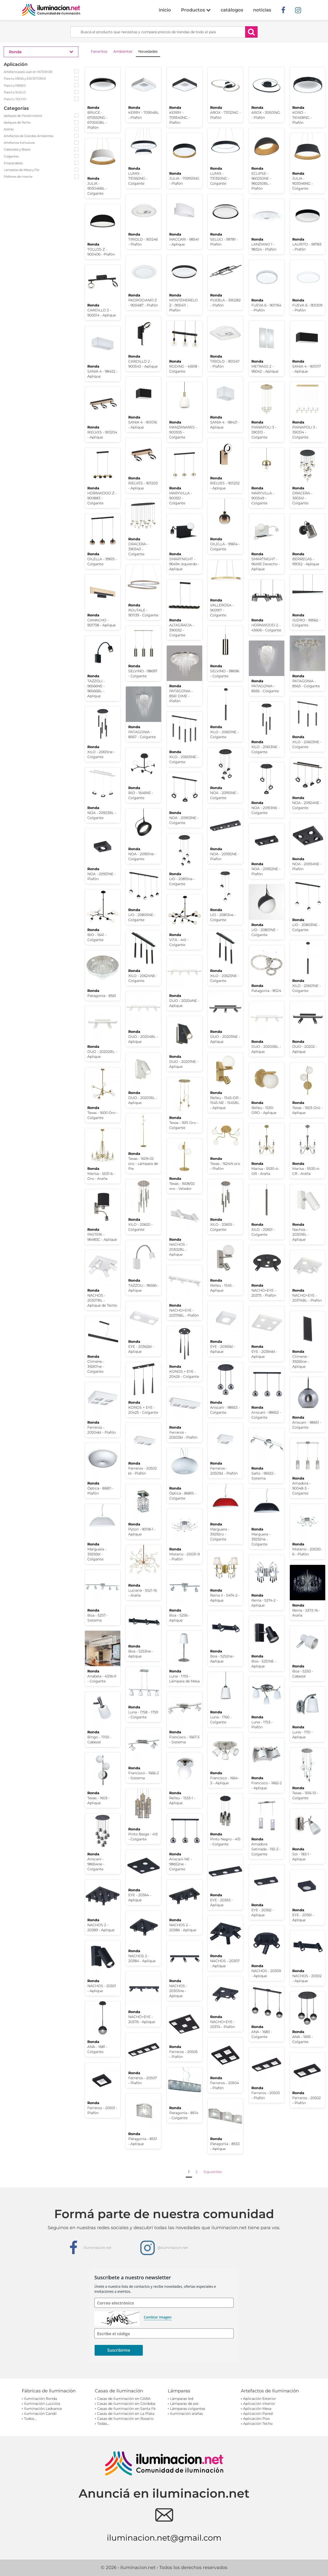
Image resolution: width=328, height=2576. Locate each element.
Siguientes (212, 2171)
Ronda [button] (41, 51)
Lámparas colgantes (187, 2408)
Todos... (30, 2418)
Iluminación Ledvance (43, 2408)
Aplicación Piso (256, 2418)
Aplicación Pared (258, 2413)
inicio (165, 10)
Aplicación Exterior (259, 2398)
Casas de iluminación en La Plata (125, 2413)
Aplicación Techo (258, 2423)
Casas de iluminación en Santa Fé (126, 2408)
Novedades (148, 51)
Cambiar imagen (157, 2317)
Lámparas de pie (184, 2403)
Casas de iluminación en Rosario (125, 2418)
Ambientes (122, 51)
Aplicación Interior (259, 2403)
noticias (262, 10)
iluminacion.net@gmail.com (164, 2538)
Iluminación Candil (40, 2413)
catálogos (232, 10)
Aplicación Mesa (257, 2408)
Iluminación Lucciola (42, 2403)
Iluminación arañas (186, 2413)
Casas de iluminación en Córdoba (126, 2403)
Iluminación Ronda (40, 2398)
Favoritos (99, 51)
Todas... (103, 2423)
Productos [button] (196, 10)
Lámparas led (181, 2398)
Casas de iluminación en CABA (124, 2398)
